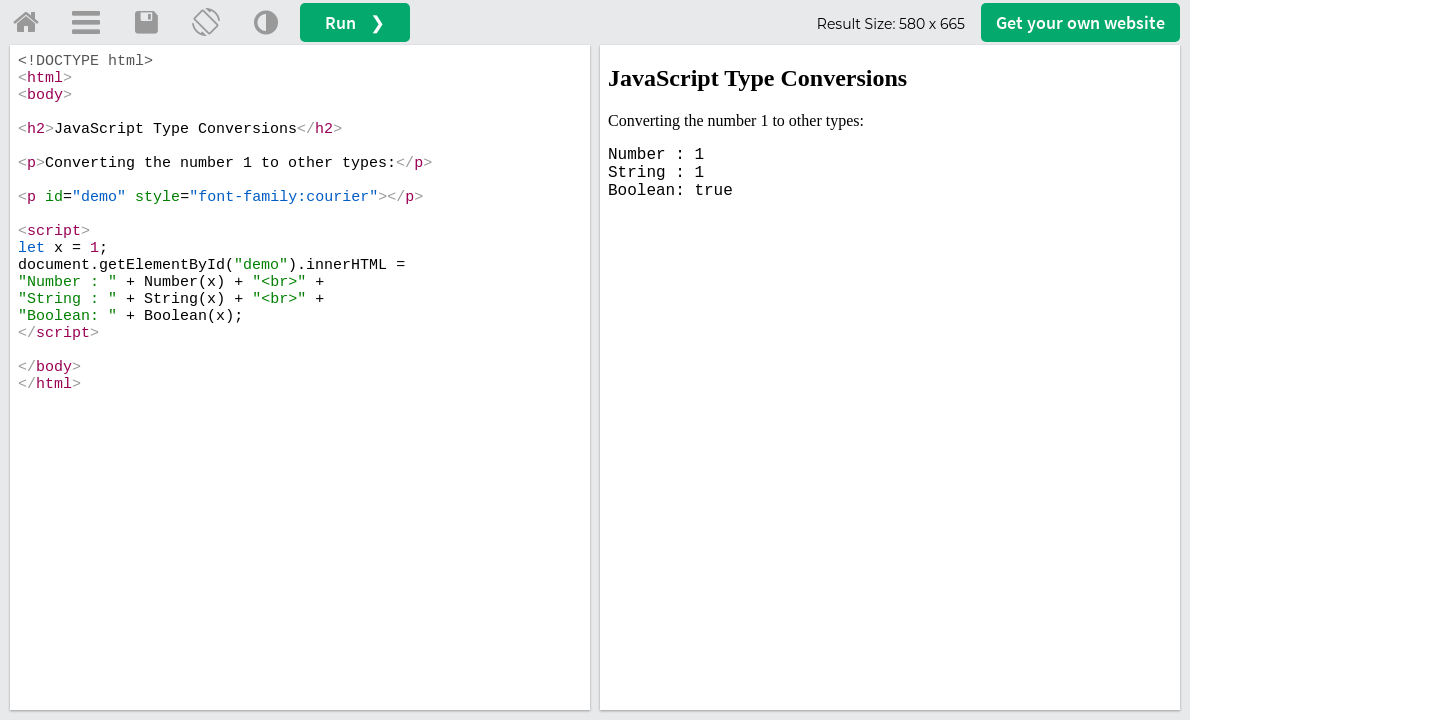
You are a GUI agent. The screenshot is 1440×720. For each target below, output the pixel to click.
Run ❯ (355, 22)
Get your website (1080, 22)
